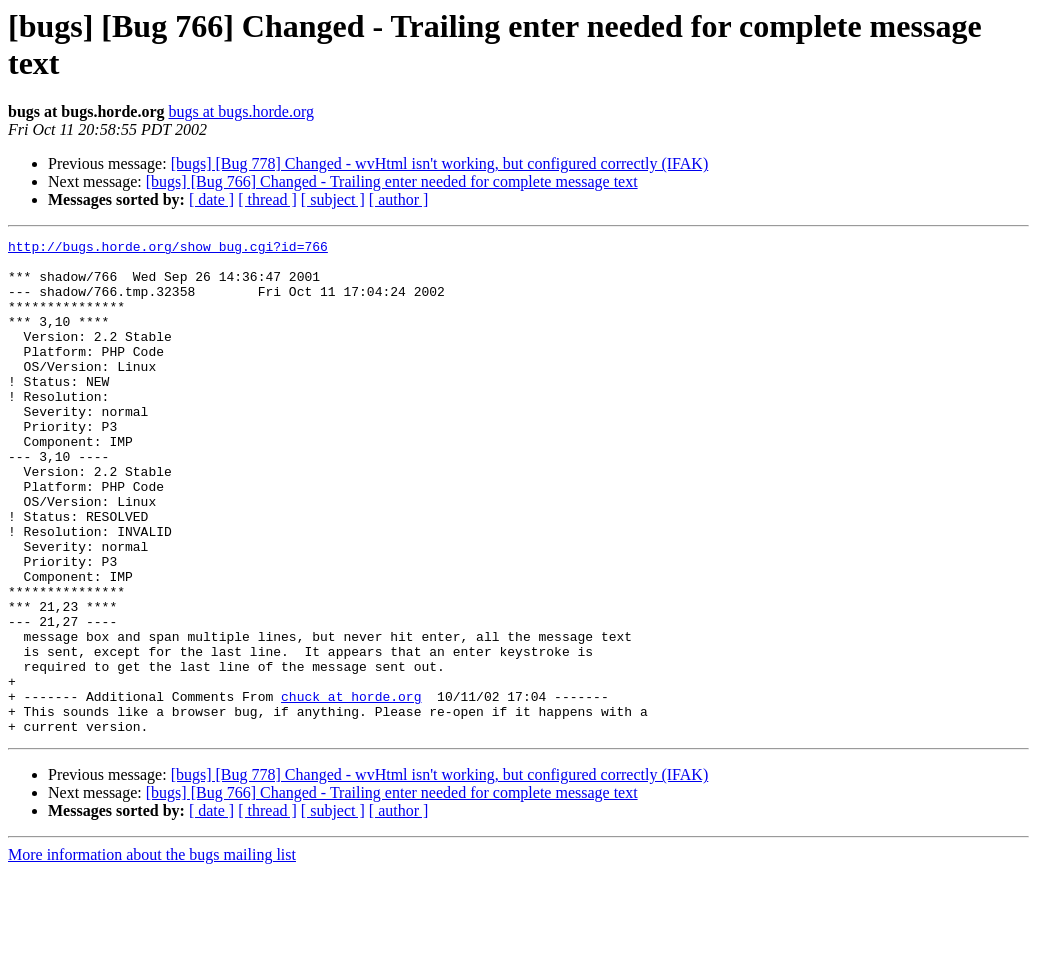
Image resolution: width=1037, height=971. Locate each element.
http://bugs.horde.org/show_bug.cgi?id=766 (168, 249)
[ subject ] (333, 199)
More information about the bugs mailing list (152, 953)
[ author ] (399, 199)
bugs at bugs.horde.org (240, 111)
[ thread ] (267, 199)
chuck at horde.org (351, 789)
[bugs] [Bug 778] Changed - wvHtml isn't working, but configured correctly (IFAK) (440, 163)
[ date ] (211, 199)
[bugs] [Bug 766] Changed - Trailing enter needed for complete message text (392, 181)
